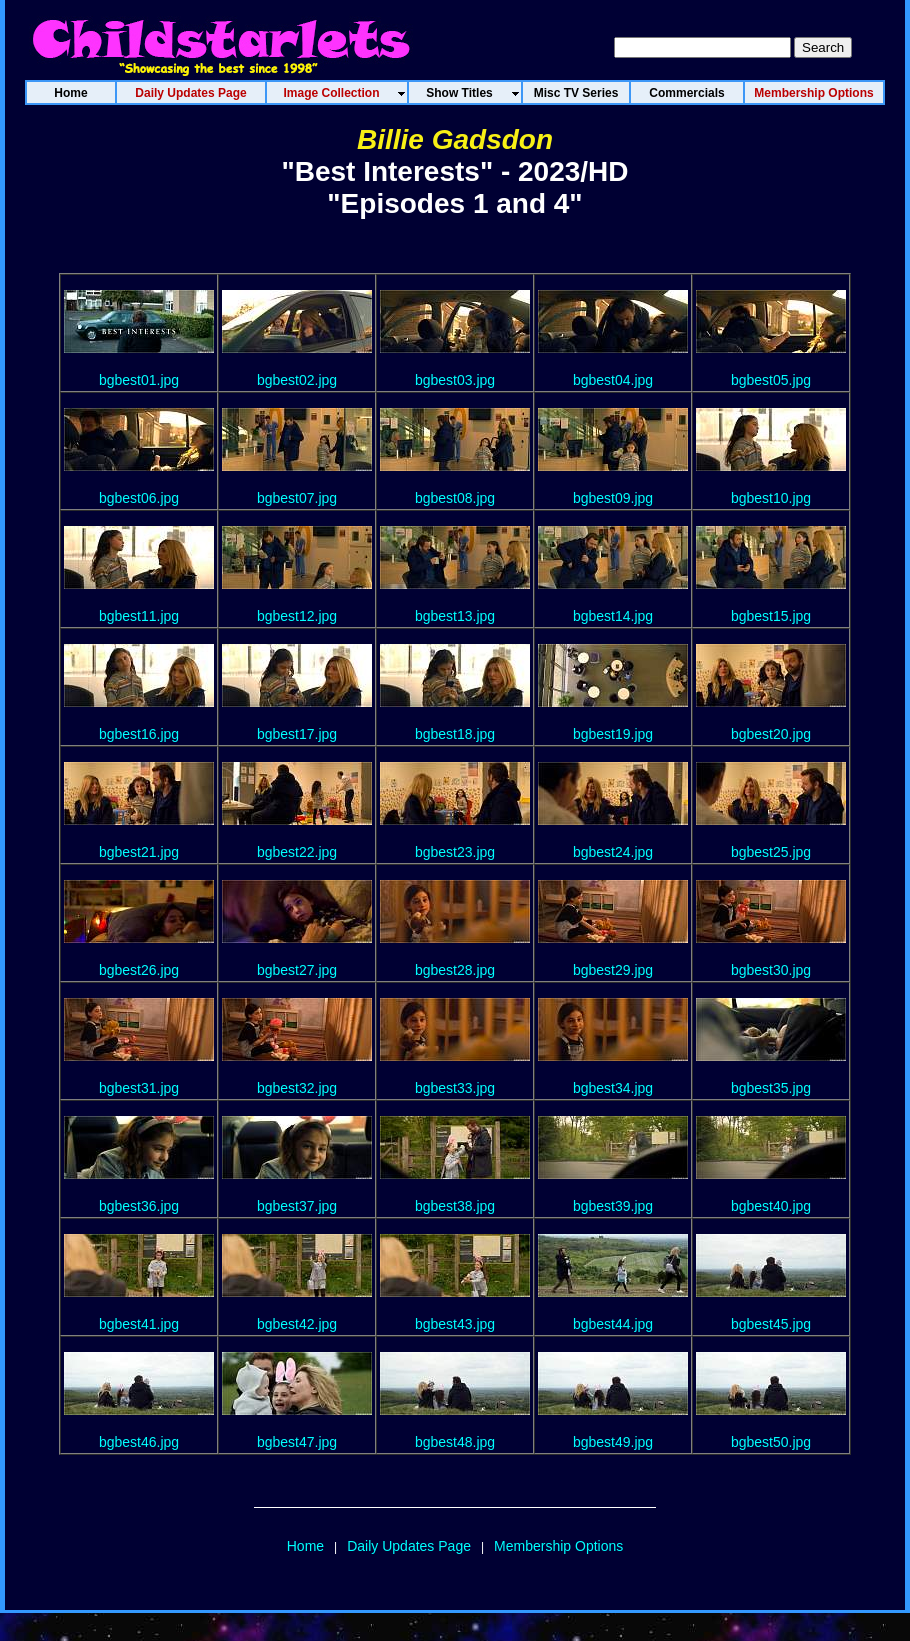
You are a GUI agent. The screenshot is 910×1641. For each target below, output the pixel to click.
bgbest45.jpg (771, 1324)
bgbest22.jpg (297, 852)
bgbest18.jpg (455, 734)
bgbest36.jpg (139, 1206)
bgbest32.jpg (297, 1088)
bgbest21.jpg (139, 852)
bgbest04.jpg (613, 380)
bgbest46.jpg (139, 1442)
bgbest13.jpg (455, 616)
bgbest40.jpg (771, 1206)
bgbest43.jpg (455, 1324)
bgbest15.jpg (771, 616)
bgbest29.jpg (613, 970)
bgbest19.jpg (613, 734)
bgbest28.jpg (455, 970)
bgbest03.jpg (455, 380)
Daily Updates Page (409, 1546)
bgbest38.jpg (455, 1206)
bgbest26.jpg (139, 970)
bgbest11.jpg (139, 616)
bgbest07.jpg (297, 498)
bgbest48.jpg (455, 1442)
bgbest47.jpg (297, 1442)
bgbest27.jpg (297, 970)
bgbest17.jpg (297, 734)
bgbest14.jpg (613, 616)
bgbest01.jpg (139, 380)
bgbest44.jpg (613, 1324)
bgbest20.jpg (771, 734)
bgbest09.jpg (613, 498)
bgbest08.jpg (455, 498)
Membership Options (558, 1546)
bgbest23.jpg (455, 852)
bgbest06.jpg (139, 498)
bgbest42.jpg (297, 1324)
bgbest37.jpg (297, 1206)
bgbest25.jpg (771, 852)
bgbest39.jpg (613, 1206)
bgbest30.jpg (771, 970)
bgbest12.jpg (297, 616)
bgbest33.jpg (455, 1088)
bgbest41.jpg (139, 1324)
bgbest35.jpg (771, 1088)
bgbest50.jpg (771, 1442)
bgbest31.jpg (139, 1088)
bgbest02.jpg (297, 380)
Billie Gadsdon (455, 139)
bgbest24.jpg (613, 852)
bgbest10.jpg (771, 498)
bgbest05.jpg (771, 380)
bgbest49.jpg (613, 1442)
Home (305, 1546)
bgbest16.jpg (139, 734)
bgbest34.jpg (613, 1088)
